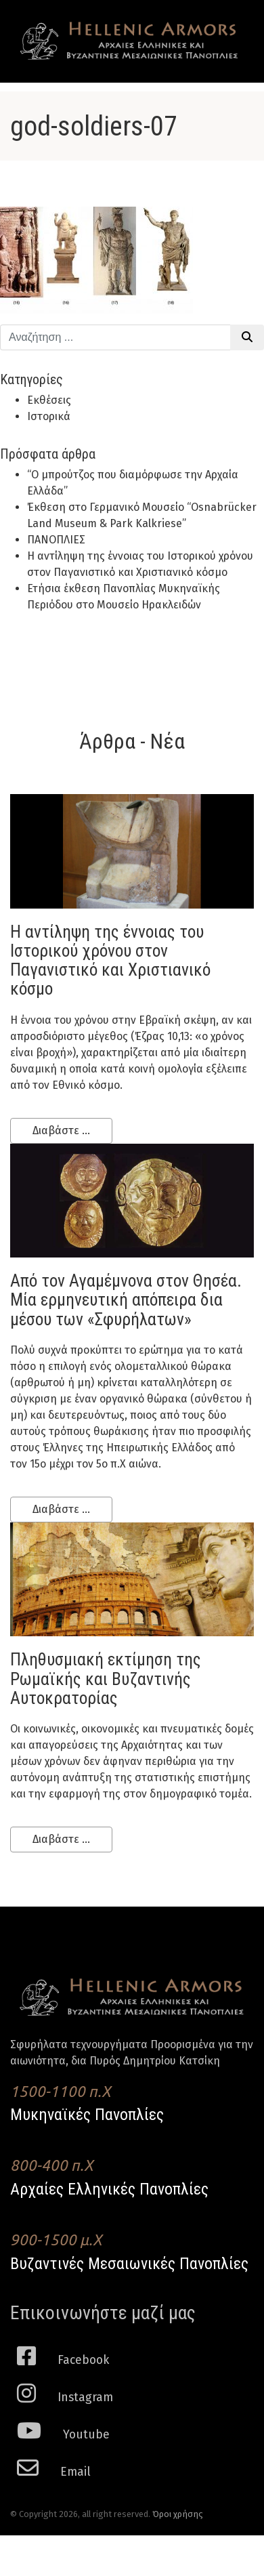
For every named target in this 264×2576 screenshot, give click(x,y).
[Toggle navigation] (229, 28)
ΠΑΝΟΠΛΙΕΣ (56, 539)
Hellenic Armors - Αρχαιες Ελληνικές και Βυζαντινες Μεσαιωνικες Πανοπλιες (129, 41)
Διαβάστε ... (61, 1130)
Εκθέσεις (49, 400)
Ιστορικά (48, 416)
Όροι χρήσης (177, 2514)
